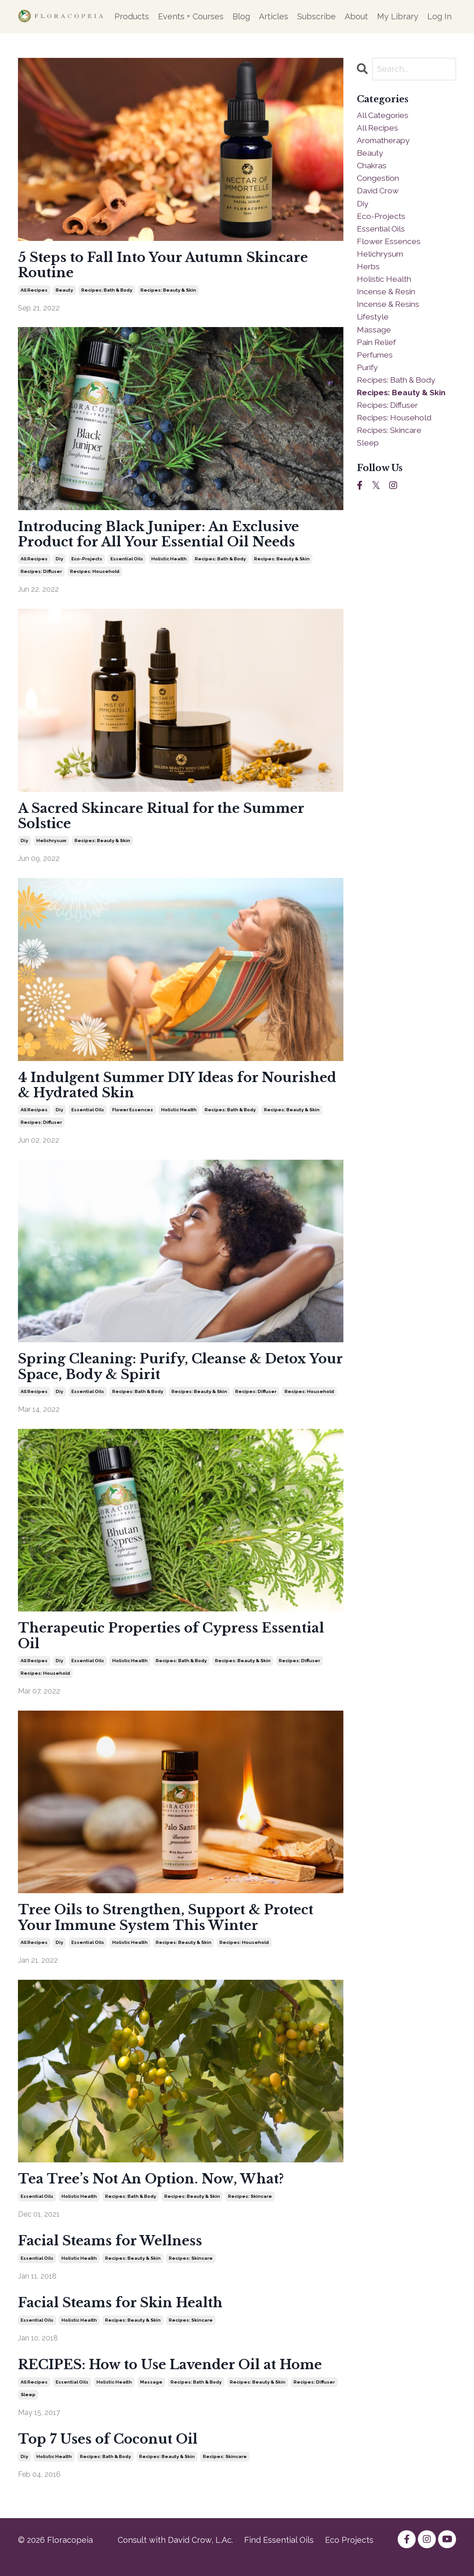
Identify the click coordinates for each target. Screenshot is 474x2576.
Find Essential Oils (279, 2554)
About (356, 16)
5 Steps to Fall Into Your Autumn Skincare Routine (167, 266)
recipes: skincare (250, 2207)
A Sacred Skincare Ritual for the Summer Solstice (165, 819)
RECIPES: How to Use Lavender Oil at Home (176, 2377)
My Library (397, 16)
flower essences (132, 1115)
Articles (273, 16)
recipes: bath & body (106, 291)
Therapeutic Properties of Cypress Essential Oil (176, 1644)
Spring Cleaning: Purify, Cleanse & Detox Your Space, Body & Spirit (166, 1373)
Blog (241, 16)
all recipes (34, 291)
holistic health (169, 561)
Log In (439, 16)
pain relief (377, 348)
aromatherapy (385, 141)
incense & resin (387, 296)
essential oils (126, 561)
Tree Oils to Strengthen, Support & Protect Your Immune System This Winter (171, 1927)
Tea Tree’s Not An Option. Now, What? (155, 2190)
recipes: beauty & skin (168, 291)
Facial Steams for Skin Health (122, 2315)
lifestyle (374, 322)
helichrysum (51, 845)
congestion (379, 179)
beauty (64, 291)
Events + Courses (191, 16)
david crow (379, 192)
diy (59, 561)
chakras (372, 166)
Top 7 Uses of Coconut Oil (111, 2453)
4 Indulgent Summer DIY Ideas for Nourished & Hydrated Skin (142, 1090)
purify (368, 373)
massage (151, 2394)
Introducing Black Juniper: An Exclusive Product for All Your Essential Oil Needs (162, 536)
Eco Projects (349, 2554)
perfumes (375, 360)
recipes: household (94, 574)
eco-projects (86, 561)
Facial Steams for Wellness (112, 2252)
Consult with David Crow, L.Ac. (175, 2554)
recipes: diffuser (41, 574)
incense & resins (389, 309)
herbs (369, 270)
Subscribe (316, 16)
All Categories (383, 115)
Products (131, 16)
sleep (28, 2407)
